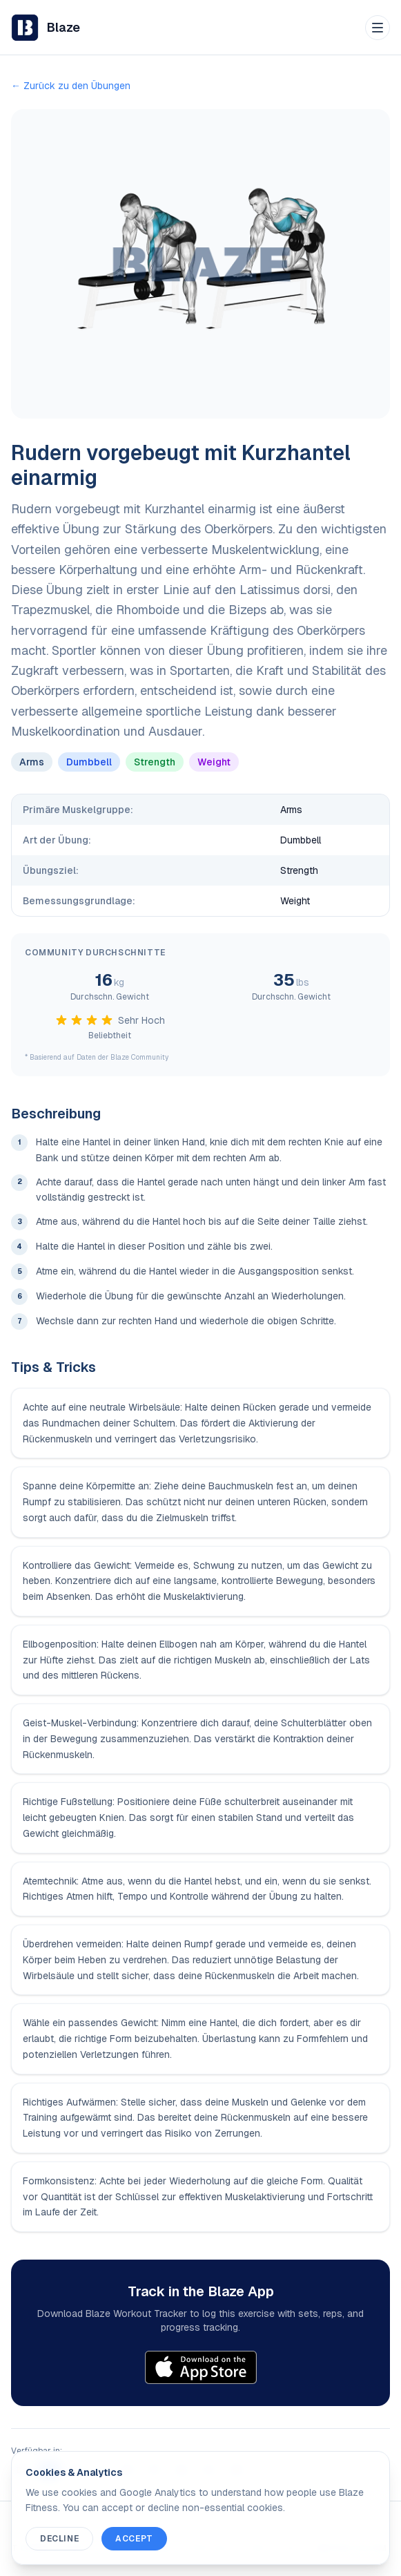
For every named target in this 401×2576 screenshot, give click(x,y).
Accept (134, 2538)
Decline (59, 2538)
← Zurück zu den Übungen (70, 85)
